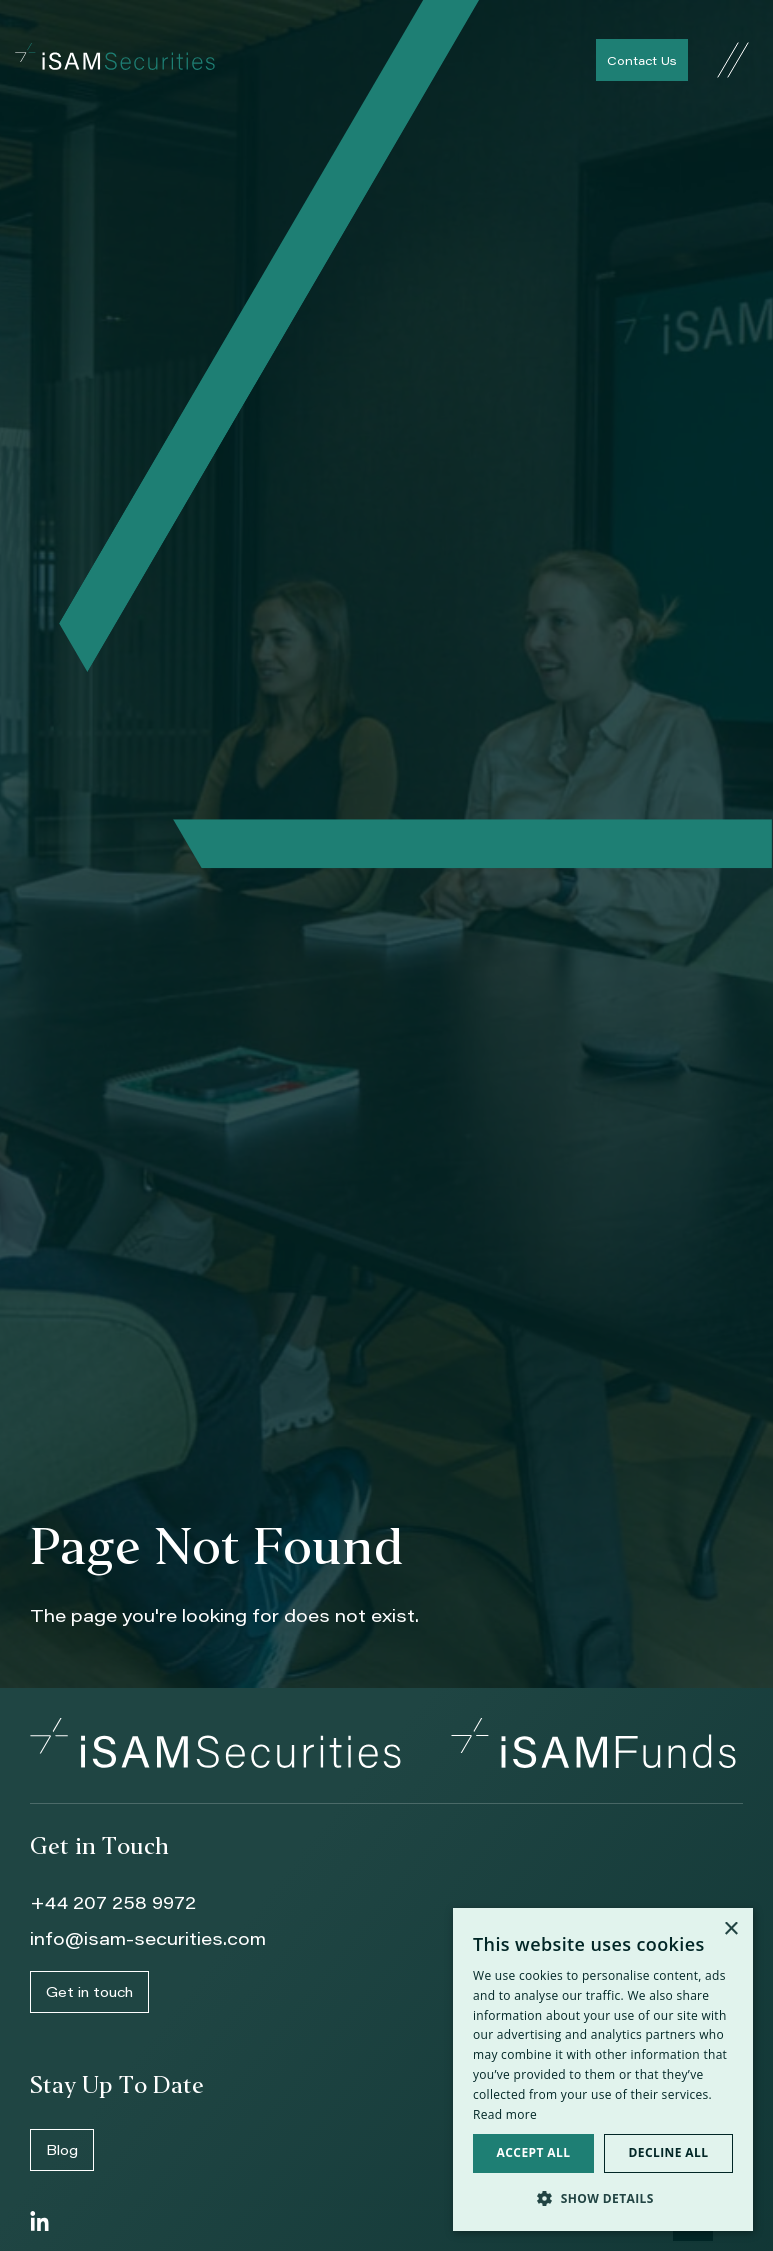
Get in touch (89, 1991)
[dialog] (603, 2069)
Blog (62, 2149)
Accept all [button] (534, 2152)
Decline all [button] (669, 2152)
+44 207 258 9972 (113, 1902)
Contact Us (642, 60)
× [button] (730, 1929)
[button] (603, 2198)
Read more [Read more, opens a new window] (505, 2114)
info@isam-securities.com (148, 1938)
